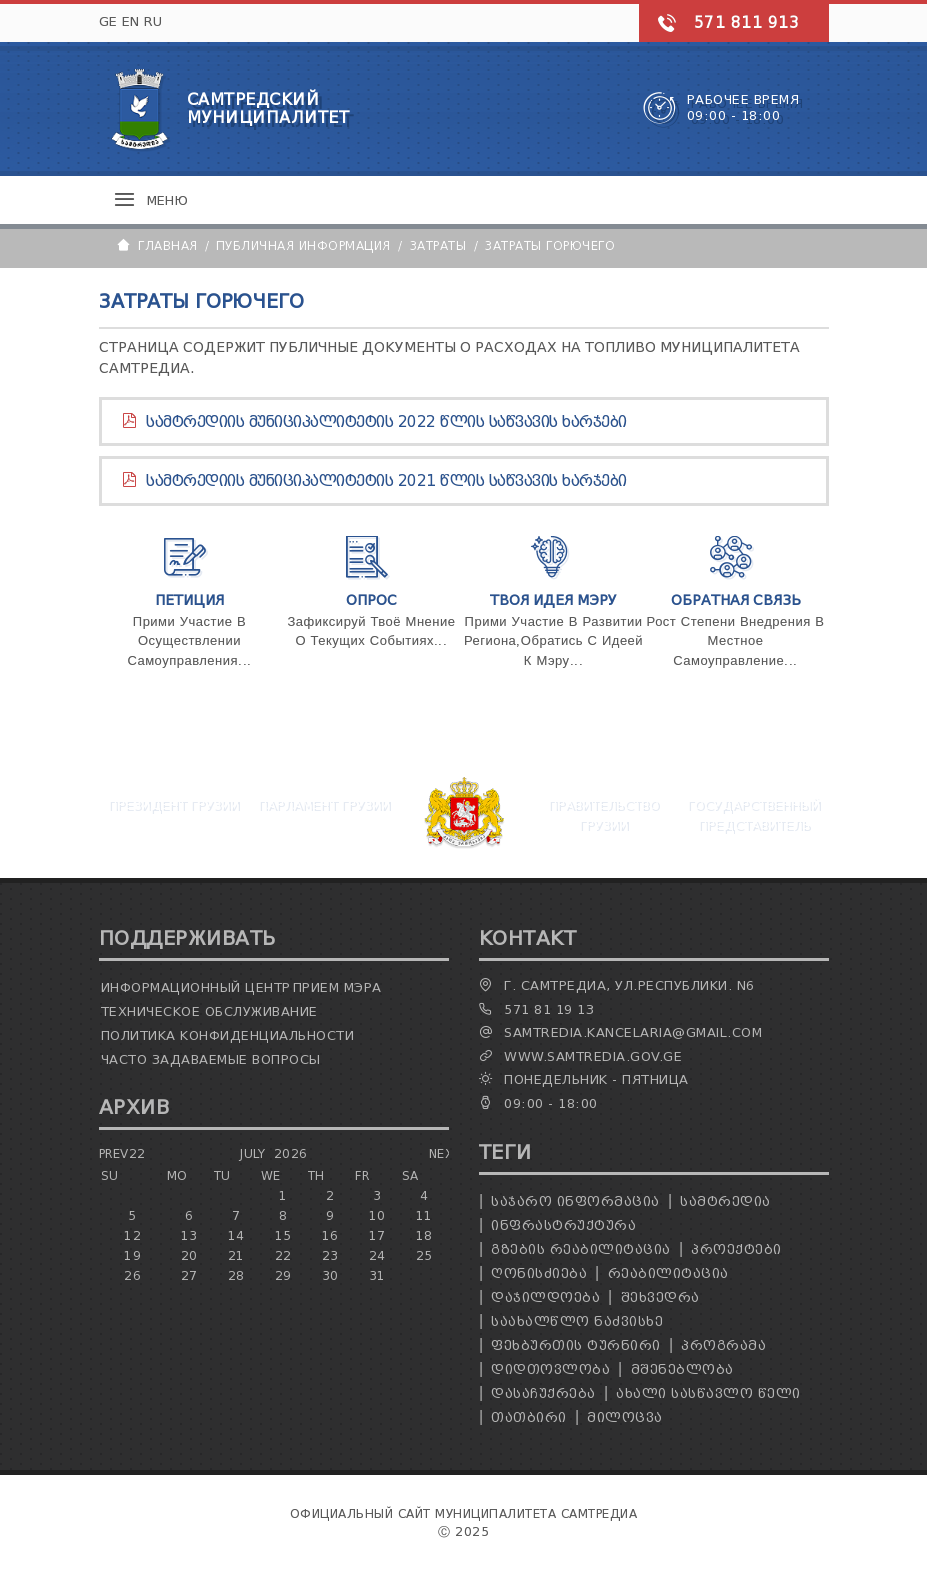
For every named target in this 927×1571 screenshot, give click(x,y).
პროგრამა (723, 1345)
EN (131, 21)
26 (132, 1275)
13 (189, 1235)
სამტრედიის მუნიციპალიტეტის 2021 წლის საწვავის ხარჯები (386, 481)
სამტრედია (725, 1201)
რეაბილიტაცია (668, 1273)
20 (189, 1255)
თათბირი (529, 1417)
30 (330, 1275)
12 (132, 1235)
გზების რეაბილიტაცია (581, 1249)
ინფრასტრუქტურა (563, 1225)
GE (108, 21)
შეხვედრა (660, 1297)
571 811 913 (747, 23)
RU (153, 21)
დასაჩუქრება (543, 1393)
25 (424, 1255)
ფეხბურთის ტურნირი (576, 1345)
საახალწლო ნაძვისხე (577, 1321)
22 (283, 1255)
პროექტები (736, 1249)
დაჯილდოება (545, 1297)
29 (283, 1275)
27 (189, 1275)
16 (330, 1235)
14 (236, 1235)
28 (236, 1275)
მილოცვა (625, 1417)
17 (377, 1235)
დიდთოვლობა (550, 1369)
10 (377, 1215)
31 (377, 1275)
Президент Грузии (173, 804)
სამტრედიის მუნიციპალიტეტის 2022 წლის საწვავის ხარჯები (386, 422)
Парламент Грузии (324, 804)
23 (330, 1255)
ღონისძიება (539, 1273)
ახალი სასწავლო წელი (708, 1393)
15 (283, 1235)
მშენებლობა (682, 1369)
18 (424, 1235)
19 (132, 1255)
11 (424, 1215)
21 (236, 1255)
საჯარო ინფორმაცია (575, 1201)
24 (377, 1255)
